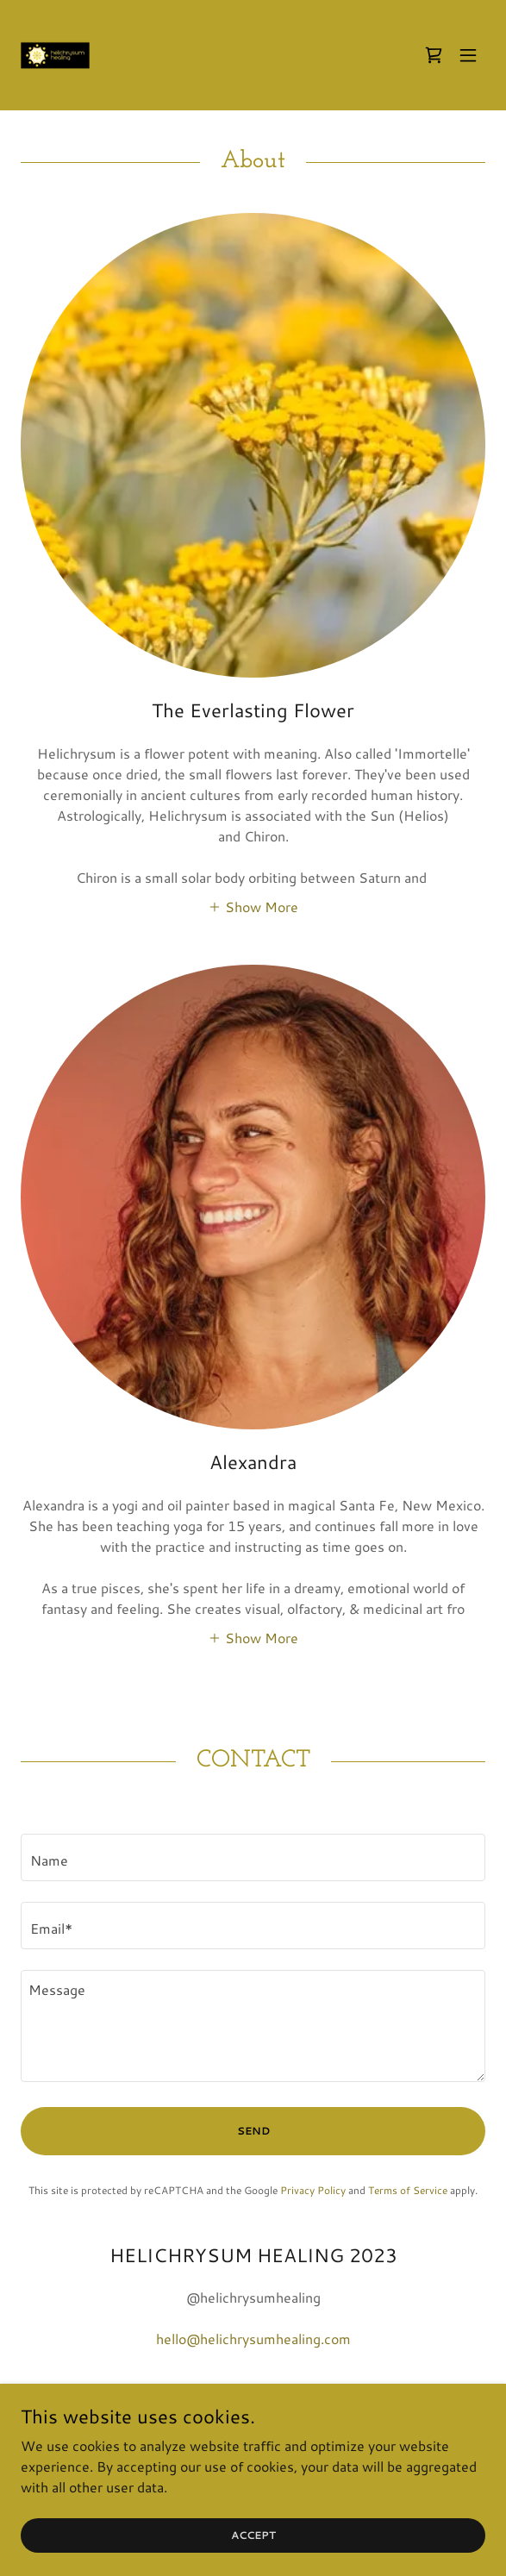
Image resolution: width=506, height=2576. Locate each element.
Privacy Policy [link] (313, 2190)
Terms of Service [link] (407, 2190)
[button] (468, 55)
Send (253, 2130)
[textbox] (253, 1857)
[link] (55, 55)
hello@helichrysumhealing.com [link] (253, 2338)
